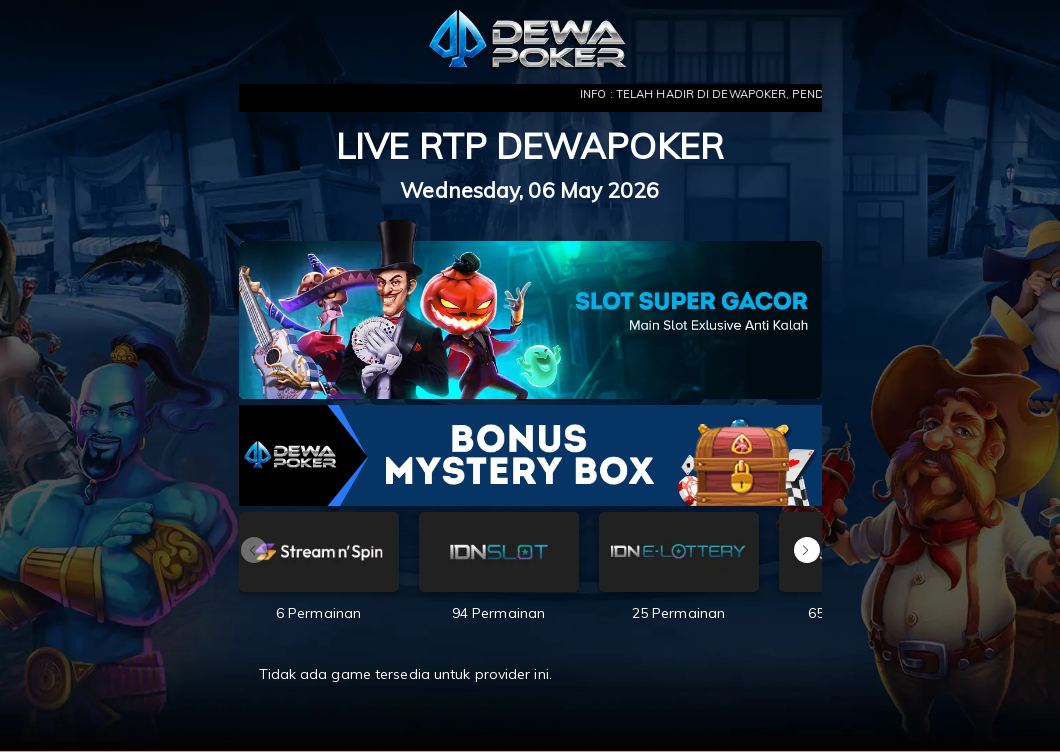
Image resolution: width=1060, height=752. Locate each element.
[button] (807, 550)
